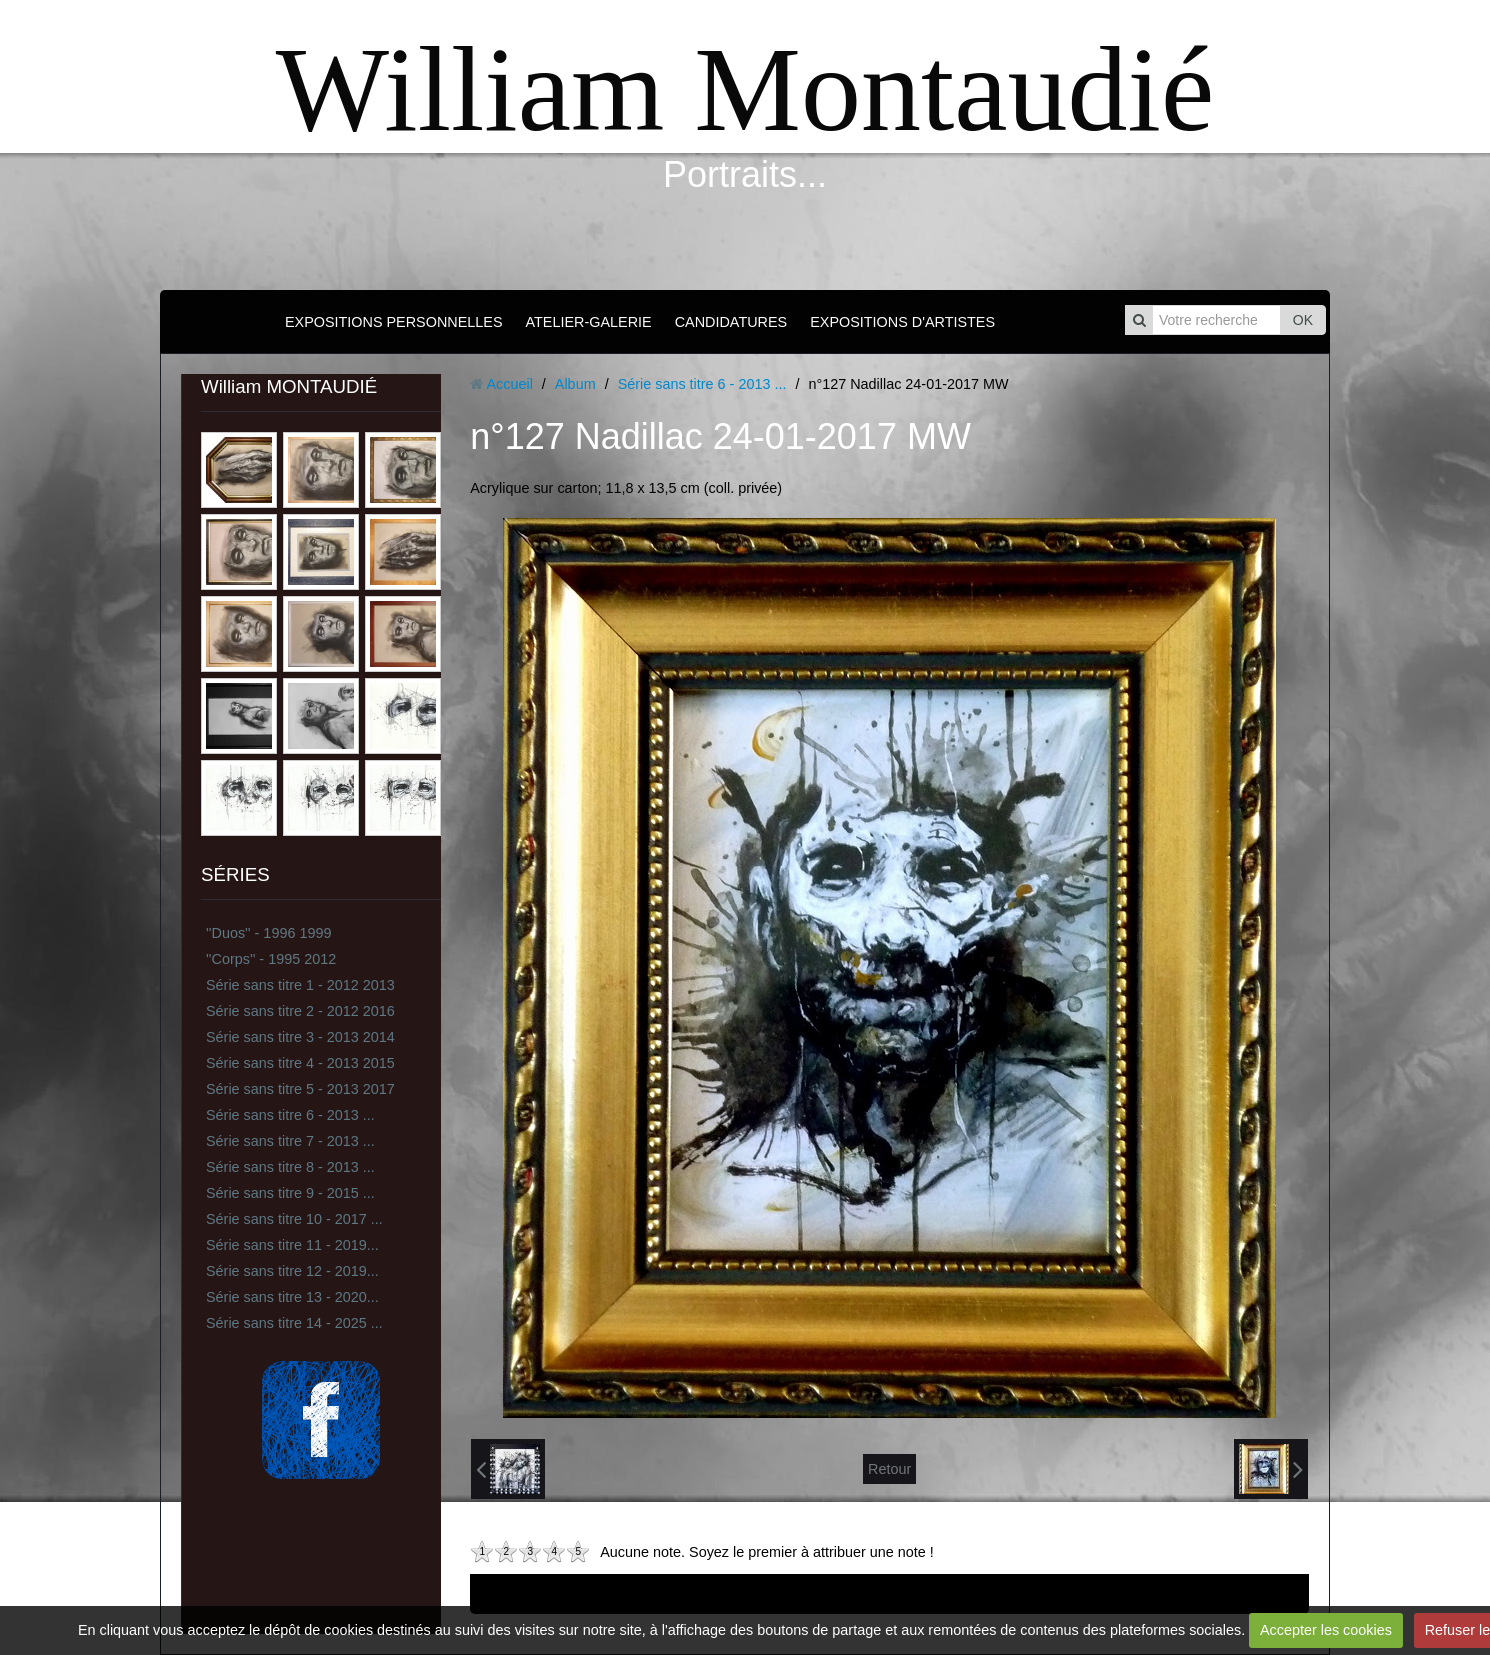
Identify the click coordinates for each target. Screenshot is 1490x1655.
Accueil (509, 384)
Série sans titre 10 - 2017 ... (294, 1219)
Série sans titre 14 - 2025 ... (294, 1323)
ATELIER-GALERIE (589, 322)
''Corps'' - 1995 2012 (271, 959)
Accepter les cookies (1326, 1630)
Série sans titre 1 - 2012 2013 (300, 985)
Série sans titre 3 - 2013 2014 (300, 1037)
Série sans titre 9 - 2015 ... (290, 1193)
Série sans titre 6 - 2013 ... (290, 1115)
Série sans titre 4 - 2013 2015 (300, 1063)
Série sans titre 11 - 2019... (292, 1245)
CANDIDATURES (731, 322)
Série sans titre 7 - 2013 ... (290, 1141)
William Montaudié (745, 89)
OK (1303, 320)
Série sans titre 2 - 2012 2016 (300, 1011)
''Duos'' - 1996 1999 (268, 933)
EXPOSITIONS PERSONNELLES (394, 322)
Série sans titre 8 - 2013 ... (290, 1167)
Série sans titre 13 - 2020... (292, 1297)
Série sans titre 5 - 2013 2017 (300, 1089)
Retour (889, 1469)
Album (575, 384)
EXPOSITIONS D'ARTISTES (902, 322)
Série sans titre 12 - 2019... (292, 1271)
